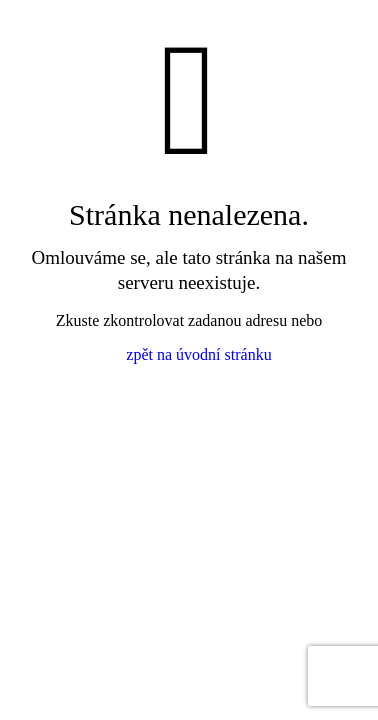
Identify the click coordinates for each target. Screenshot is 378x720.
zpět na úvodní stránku (198, 354)
